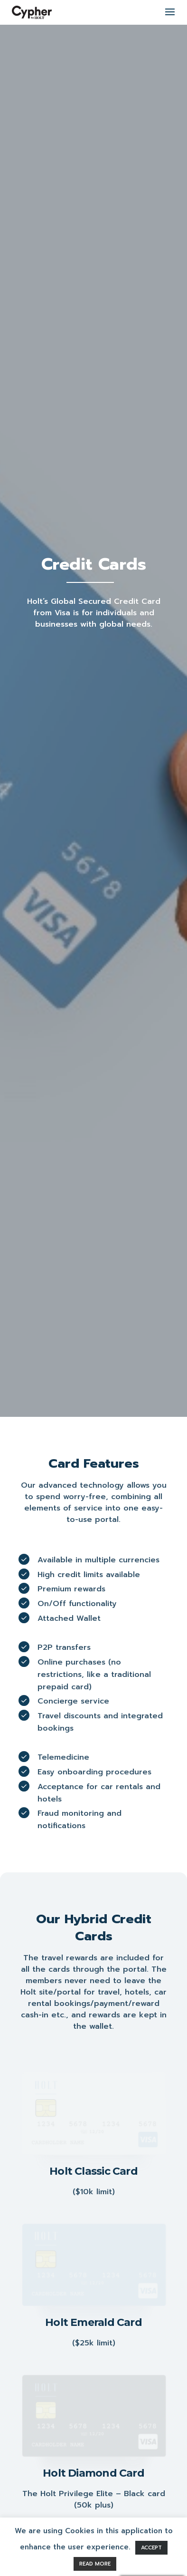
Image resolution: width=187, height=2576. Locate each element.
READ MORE (95, 2563)
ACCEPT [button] (151, 2547)
